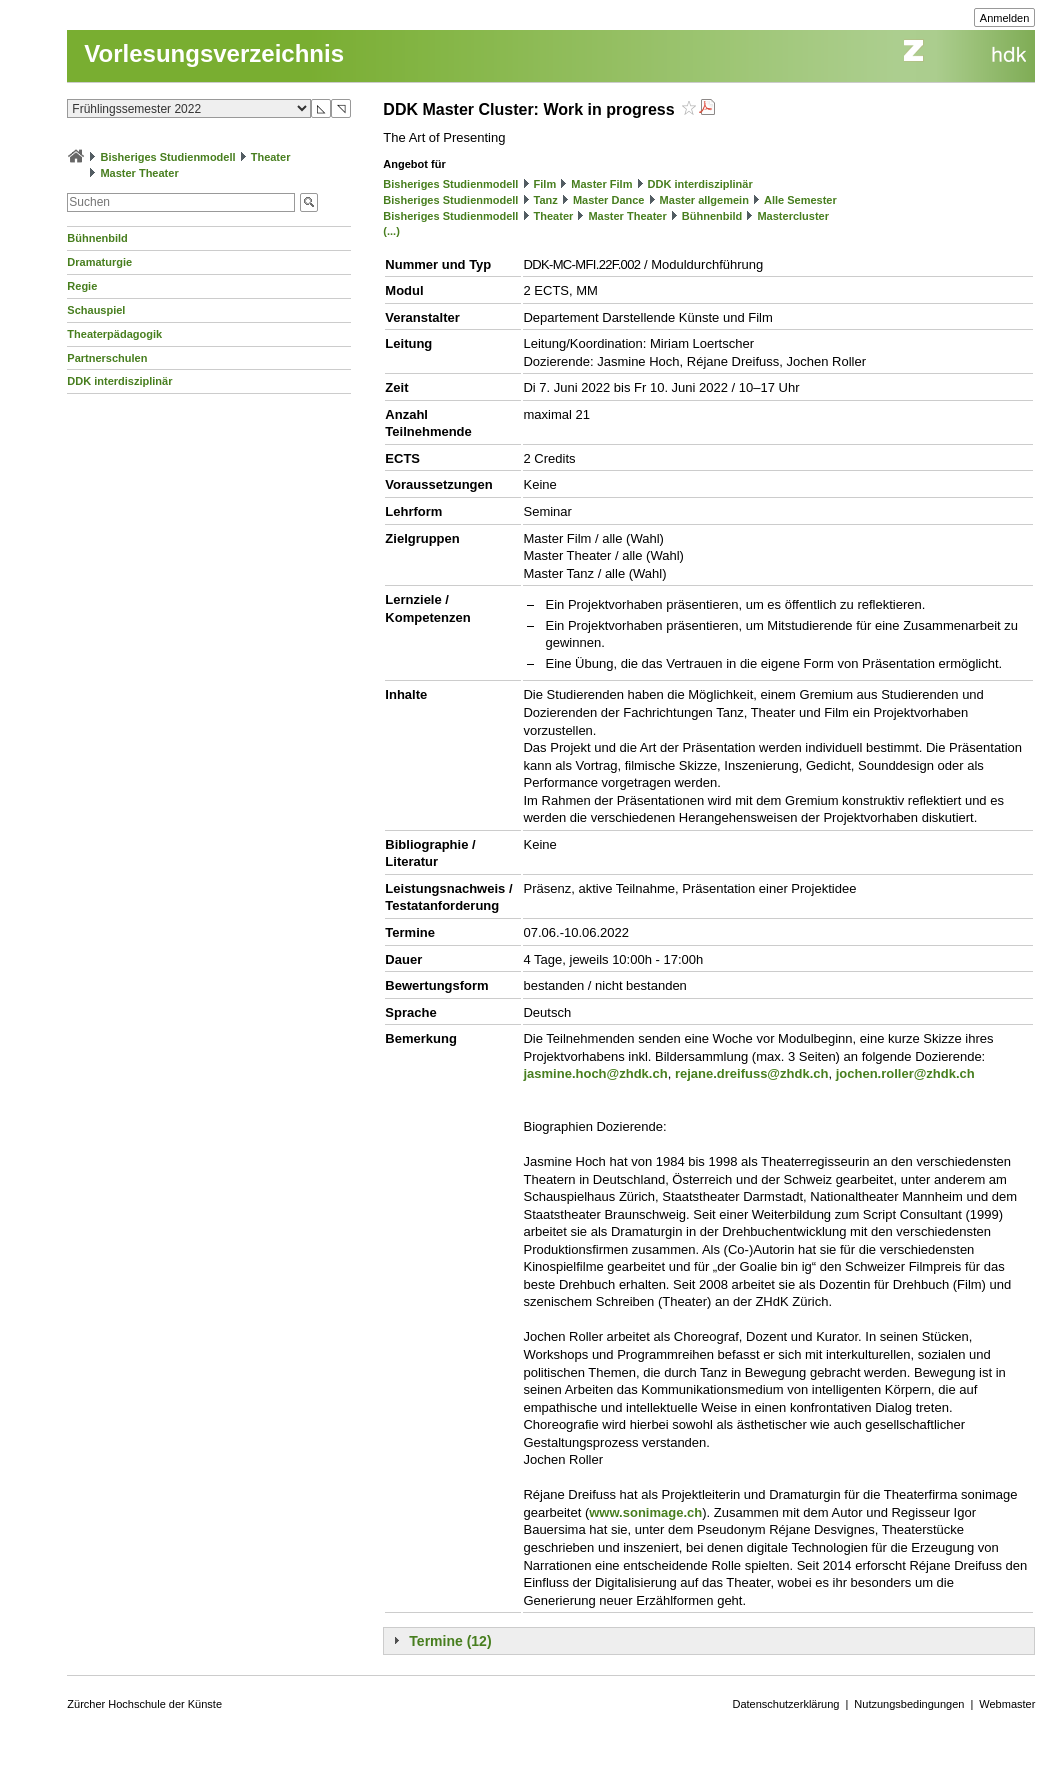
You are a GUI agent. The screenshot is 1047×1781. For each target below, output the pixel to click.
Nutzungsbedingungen (909, 1704)
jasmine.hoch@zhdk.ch (595, 1073)
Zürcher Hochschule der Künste (144, 1704)
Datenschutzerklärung (785, 1704)
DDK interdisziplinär (119, 381)
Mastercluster (793, 216)
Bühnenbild (97, 238)
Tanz (546, 200)
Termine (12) (450, 1641)
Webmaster (1007, 1704)
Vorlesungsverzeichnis (214, 53)
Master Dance (609, 200)
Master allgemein (704, 200)
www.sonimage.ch (645, 1512)
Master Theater (139, 173)
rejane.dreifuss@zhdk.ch (752, 1073)
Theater (271, 157)
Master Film (601, 184)
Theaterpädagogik (114, 334)
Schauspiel (96, 310)
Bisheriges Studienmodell (167, 157)
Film (545, 184)
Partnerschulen (107, 358)
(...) (391, 231)
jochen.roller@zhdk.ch (905, 1073)
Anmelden (1005, 18)
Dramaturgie (99, 262)
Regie (82, 286)
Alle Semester (800, 200)
